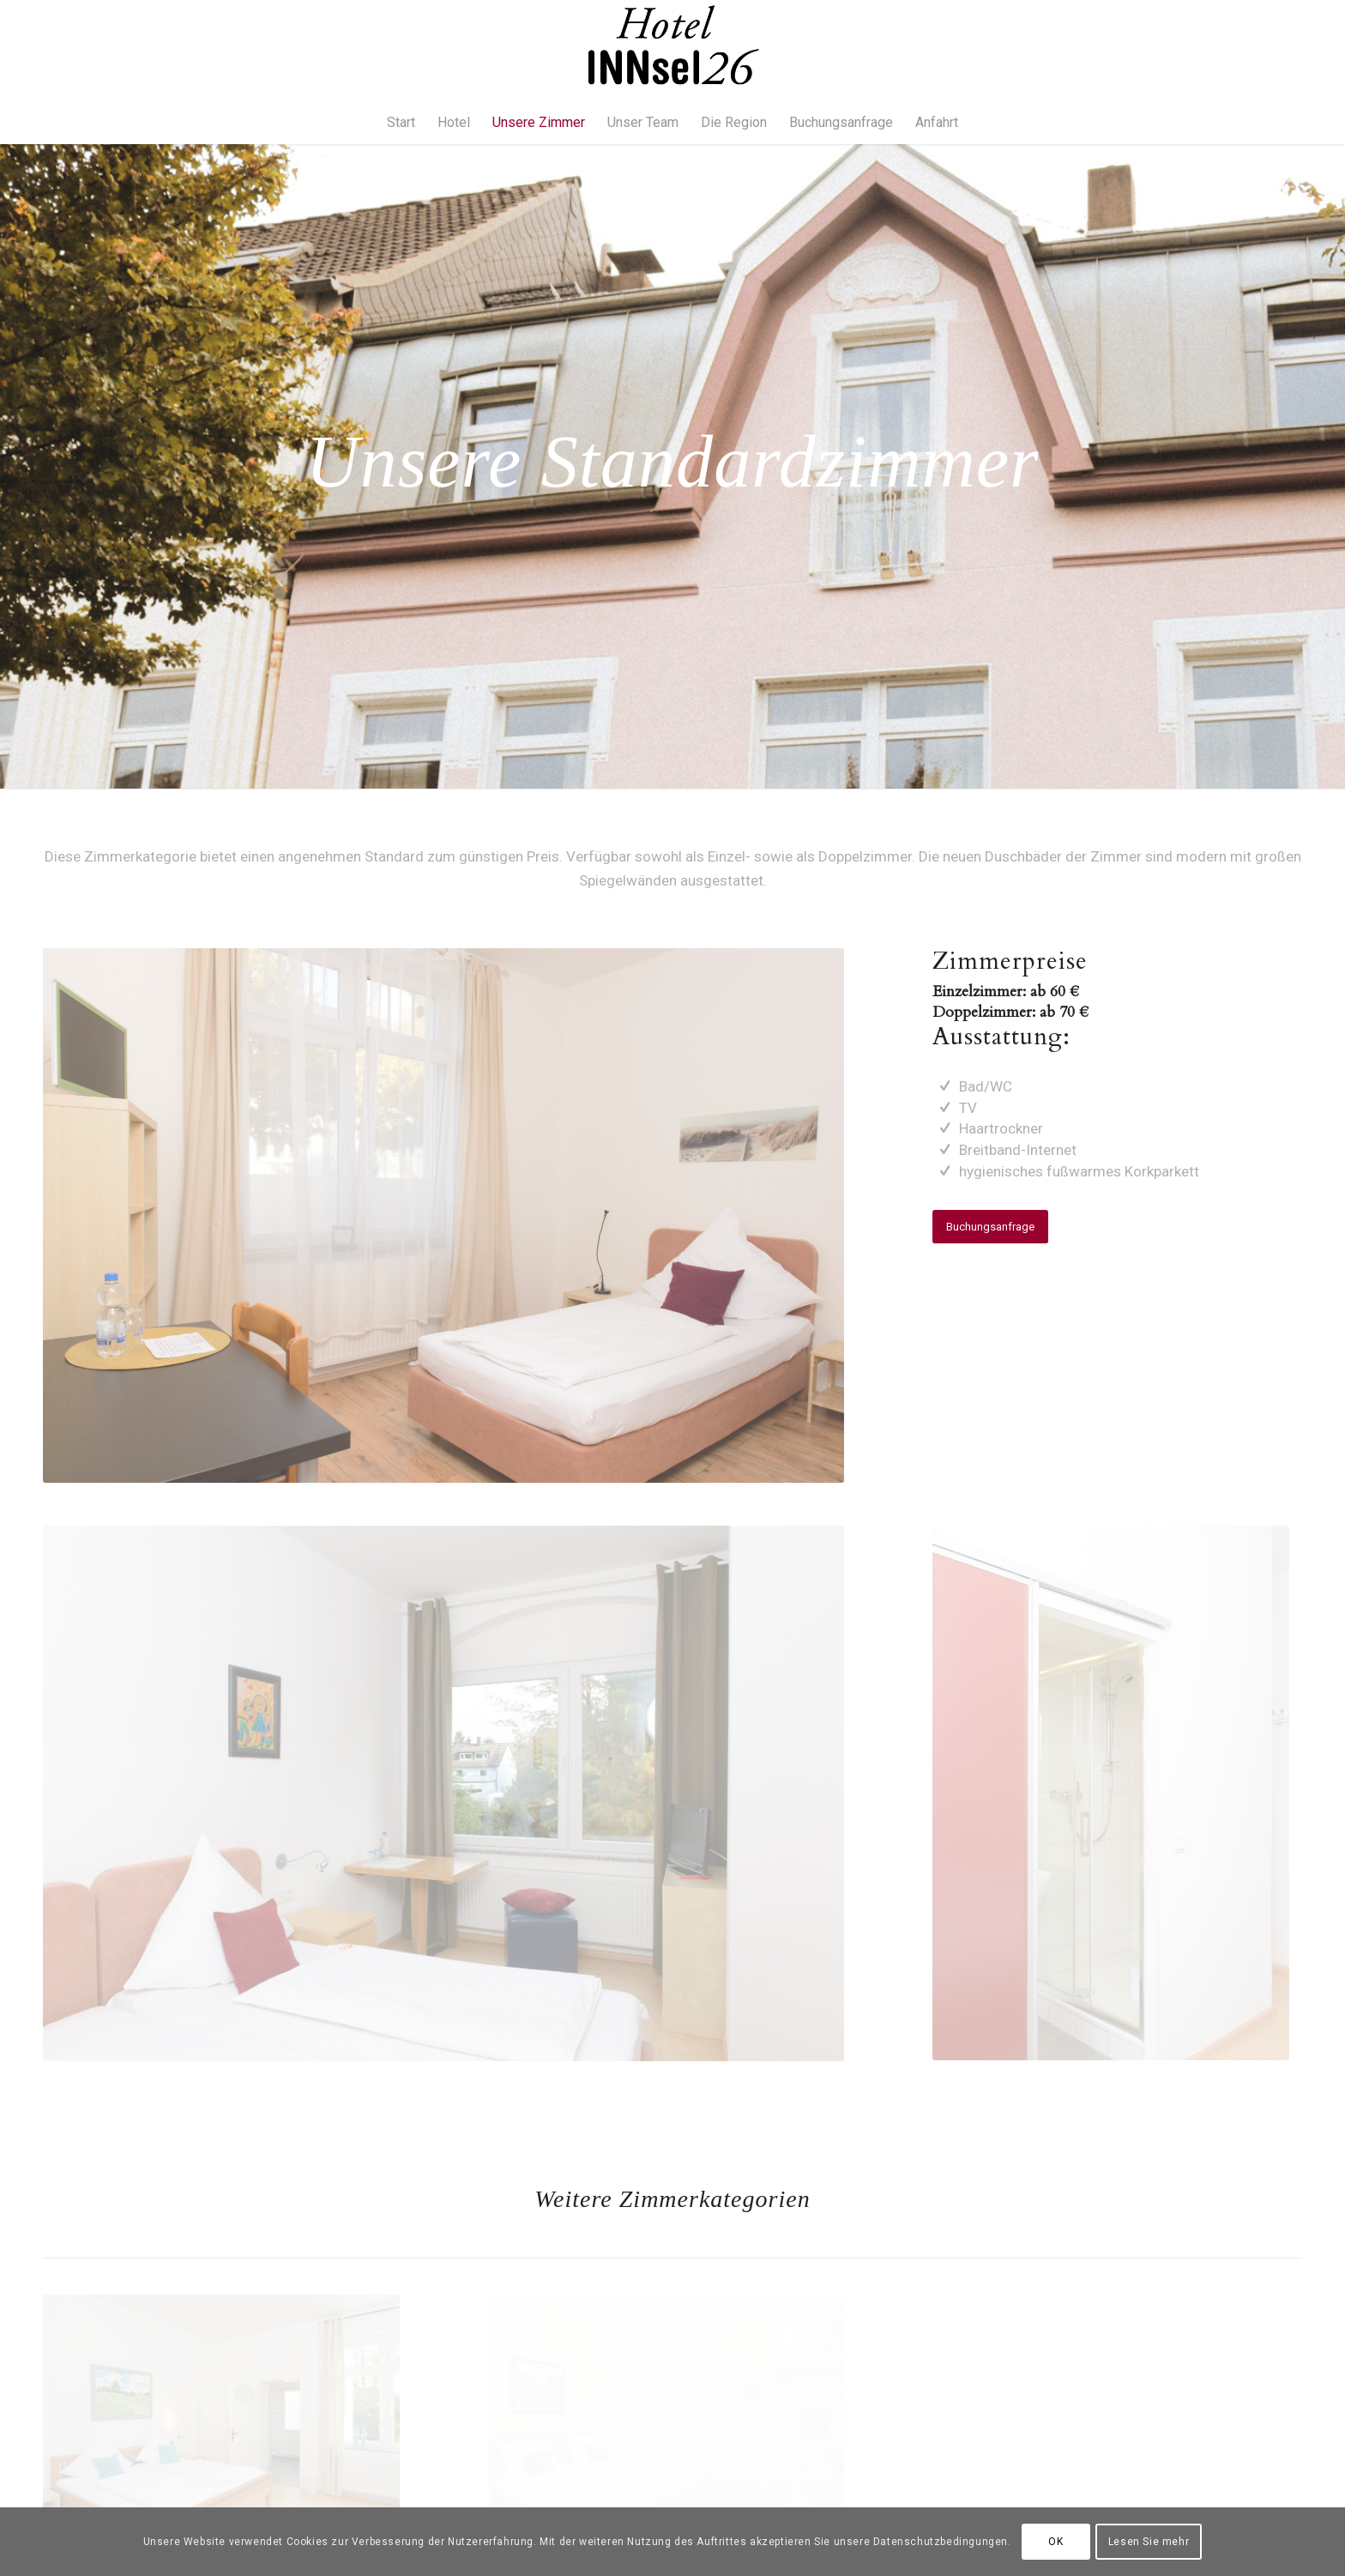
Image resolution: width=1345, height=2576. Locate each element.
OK (1055, 2542)
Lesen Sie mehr (1148, 2542)
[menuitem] (401, 122)
